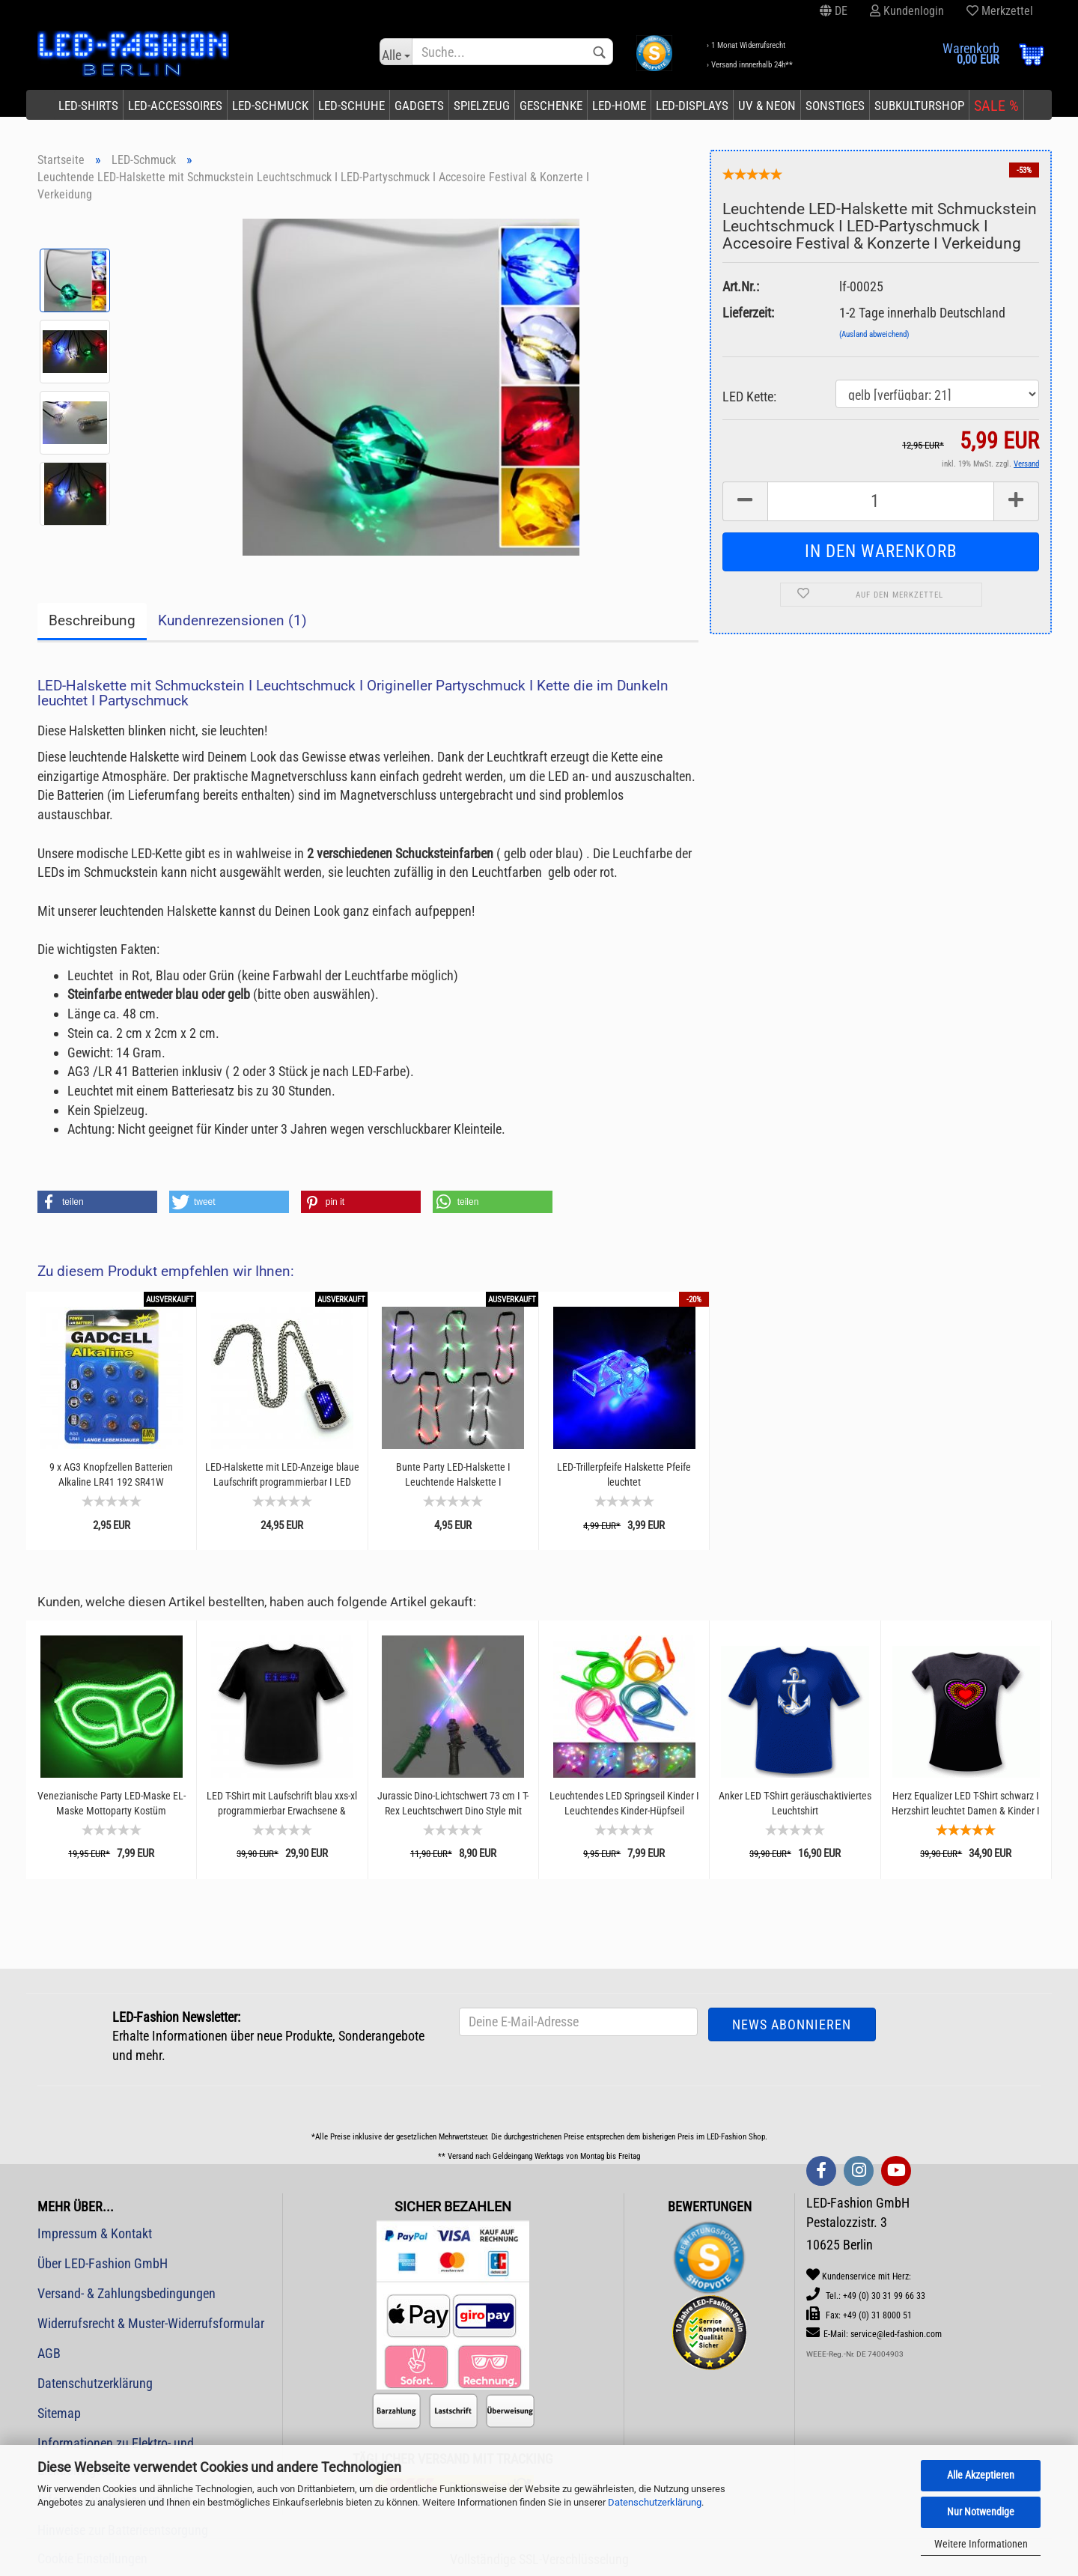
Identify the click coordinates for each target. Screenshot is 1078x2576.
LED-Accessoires (175, 105)
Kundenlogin (907, 11)
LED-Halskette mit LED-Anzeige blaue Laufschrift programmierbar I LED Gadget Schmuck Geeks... (282, 1475)
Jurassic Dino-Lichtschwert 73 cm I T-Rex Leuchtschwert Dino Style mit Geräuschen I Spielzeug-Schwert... (453, 1803)
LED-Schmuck (270, 105)
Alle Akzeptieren (980, 2475)
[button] (97, 1202)
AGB (49, 2353)
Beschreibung (92, 620)
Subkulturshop (919, 105)
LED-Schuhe (351, 105)
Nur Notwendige (980, 2512)
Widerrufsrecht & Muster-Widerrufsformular (150, 2323)
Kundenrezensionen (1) (232, 620)
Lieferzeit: (748, 313)
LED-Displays (692, 105)
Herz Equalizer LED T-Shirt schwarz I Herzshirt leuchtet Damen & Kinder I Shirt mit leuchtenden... (966, 1803)
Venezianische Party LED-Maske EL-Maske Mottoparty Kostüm (111, 1803)
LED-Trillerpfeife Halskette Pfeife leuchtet (624, 1474)
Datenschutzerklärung (654, 2502)
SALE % (996, 106)
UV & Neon (767, 105)
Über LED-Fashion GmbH (102, 2263)
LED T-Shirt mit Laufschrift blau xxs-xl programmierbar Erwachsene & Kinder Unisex (282, 1803)
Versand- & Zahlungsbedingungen (126, 2293)
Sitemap (59, 2413)
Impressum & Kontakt (94, 2233)
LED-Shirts (88, 105)
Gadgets (419, 105)
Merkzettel (999, 11)
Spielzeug (482, 105)
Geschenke (551, 105)
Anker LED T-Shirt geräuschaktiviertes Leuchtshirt (795, 1803)
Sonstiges (835, 105)
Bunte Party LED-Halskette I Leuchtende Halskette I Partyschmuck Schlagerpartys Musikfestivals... (453, 1475)
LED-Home (619, 105)
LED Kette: (749, 396)
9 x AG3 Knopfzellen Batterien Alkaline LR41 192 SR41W (111, 1474)
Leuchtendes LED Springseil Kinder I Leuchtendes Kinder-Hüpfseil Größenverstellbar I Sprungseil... (624, 1803)
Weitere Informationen (981, 2544)
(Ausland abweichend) (874, 334)
